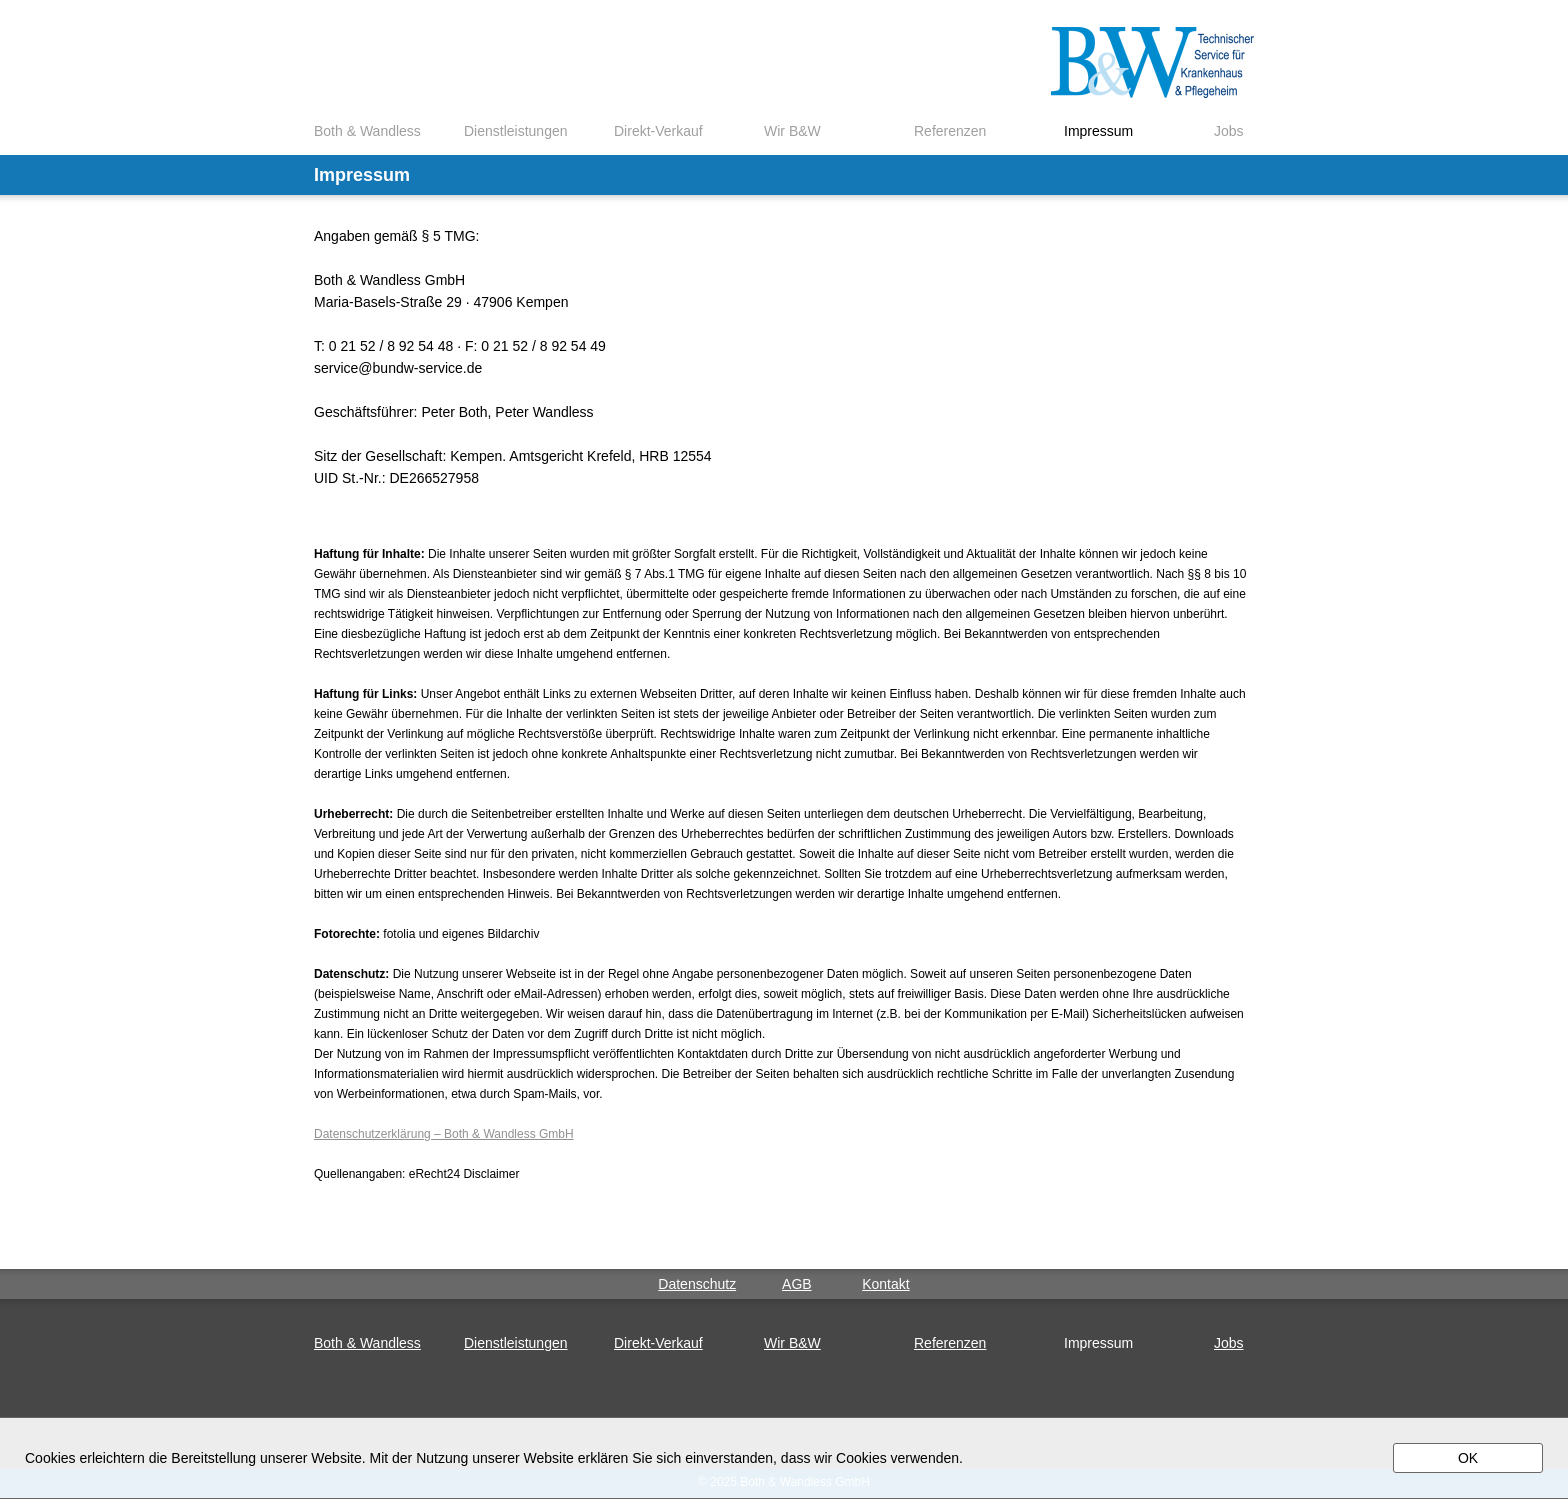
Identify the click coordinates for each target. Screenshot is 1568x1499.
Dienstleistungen (516, 131)
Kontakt (885, 1284)
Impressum (1098, 131)
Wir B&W (792, 131)
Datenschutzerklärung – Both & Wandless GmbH (444, 1134)
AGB (797, 1284)
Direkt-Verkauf (658, 131)
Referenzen (950, 131)
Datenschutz (697, 1284)
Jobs (1229, 131)
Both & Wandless (367, 131)
